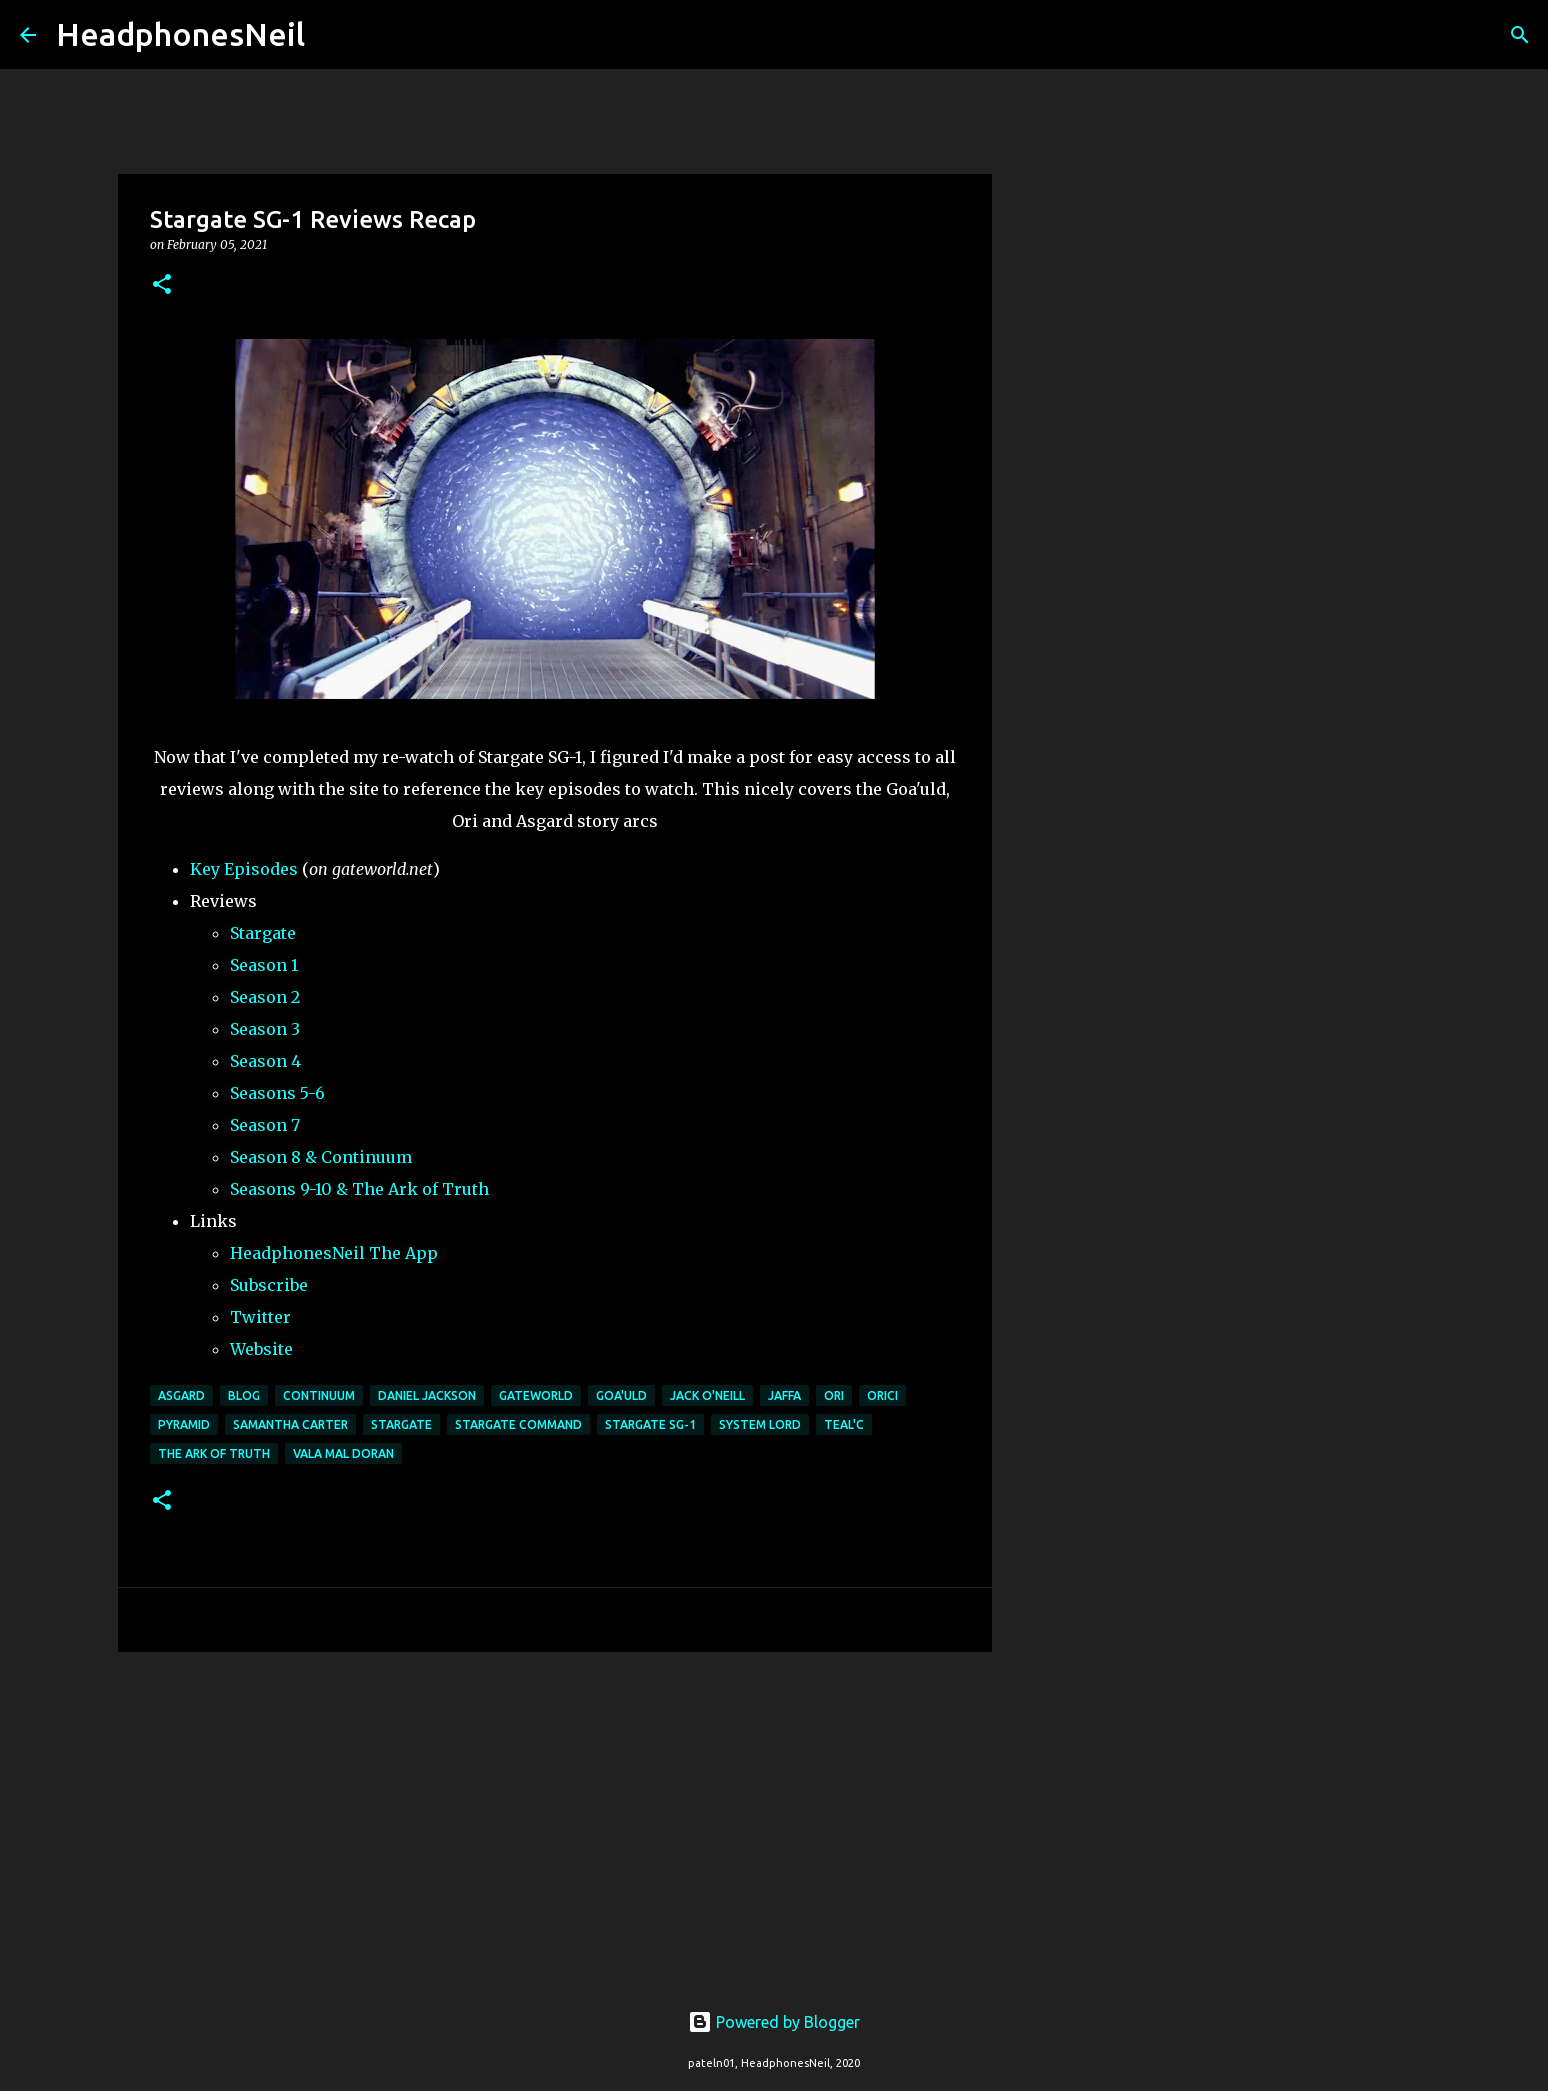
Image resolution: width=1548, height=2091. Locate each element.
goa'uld (621, 1395)
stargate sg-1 (650, 1424)
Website (261, 1349)
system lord (760, 1424)
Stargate (263, 933)
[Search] (333, 35)
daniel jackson (427, 1395)
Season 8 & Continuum (321, 1157)
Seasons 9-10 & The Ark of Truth (359, 1189)
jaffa (784, 1395)
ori (834, 1395)
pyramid (184, 1424)
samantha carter (290, 1424)
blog (244, 1395)
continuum (319, 1395)
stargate (401, 1424)
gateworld (536, 1395)
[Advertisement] (555, 1822)
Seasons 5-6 (277, 1093)
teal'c (844, 1424)
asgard (181, 1395)
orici (882, 1395)
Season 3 (265, 1029)
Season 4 (265, 1061)
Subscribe (269, 1285)
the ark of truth (214, 1453)
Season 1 (264, 965)
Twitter (260, 1317)
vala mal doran (343, 1453)
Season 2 (265, 997)
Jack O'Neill (707, 1395)
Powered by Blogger (774, 2022)
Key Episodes (244, 869)
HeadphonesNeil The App (334, 1253)
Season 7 (265, 1125)
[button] (162, 285)
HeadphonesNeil (180, 34)
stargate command (518, 1424)
